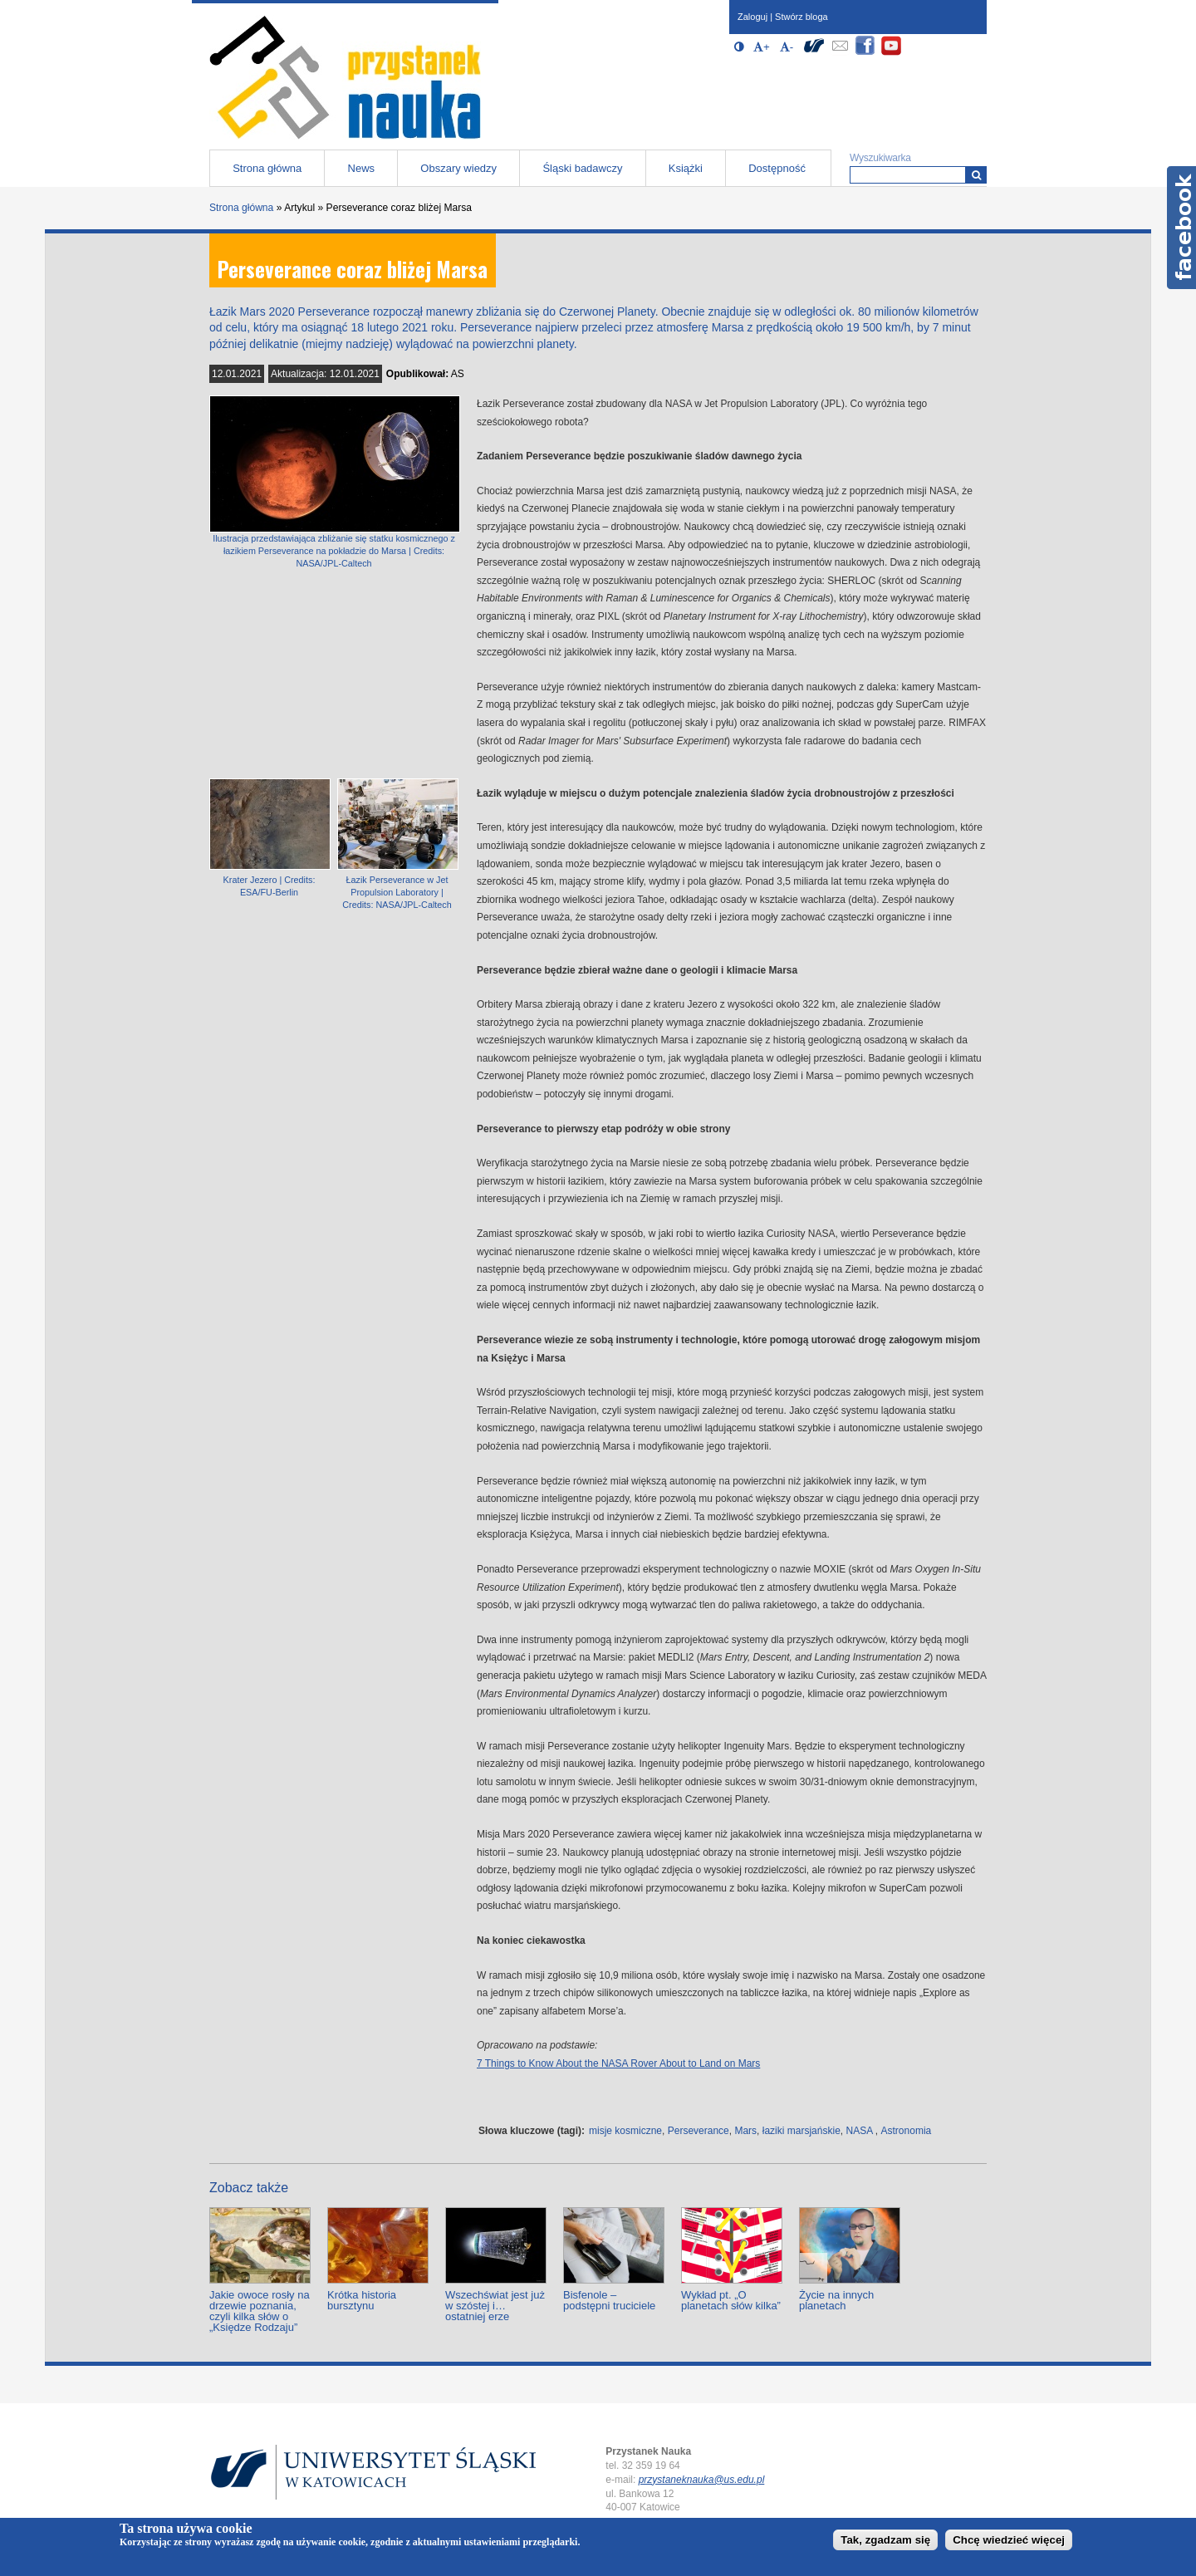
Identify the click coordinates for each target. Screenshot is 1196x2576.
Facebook (1181, 227)
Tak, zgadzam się (885, 2540)
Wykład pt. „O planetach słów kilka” (731, 2300)
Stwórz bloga (801, 17)
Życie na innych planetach (836, 2300)
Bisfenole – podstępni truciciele (609, 2300)
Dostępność (777, 168)
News (361, 168)
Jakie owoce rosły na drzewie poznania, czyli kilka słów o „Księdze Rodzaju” (259, 2311)
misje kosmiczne (625, 2131)
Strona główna (267, 168)
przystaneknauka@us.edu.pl (702, 2479)
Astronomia (906, 2131)
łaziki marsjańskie (801, 2131)
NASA (859, 2131)
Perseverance (698, 2131)
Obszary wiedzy (458, 168)
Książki (686, 168)
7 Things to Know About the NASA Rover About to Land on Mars (618, 2063)
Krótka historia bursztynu (361, 2300)
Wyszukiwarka (880, 158)
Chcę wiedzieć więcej (1009, 2540)
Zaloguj (752, 17)
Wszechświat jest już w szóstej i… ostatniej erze (495, 2306)
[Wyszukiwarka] (976, 175)
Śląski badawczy (582, 168)
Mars (745, 2131)
